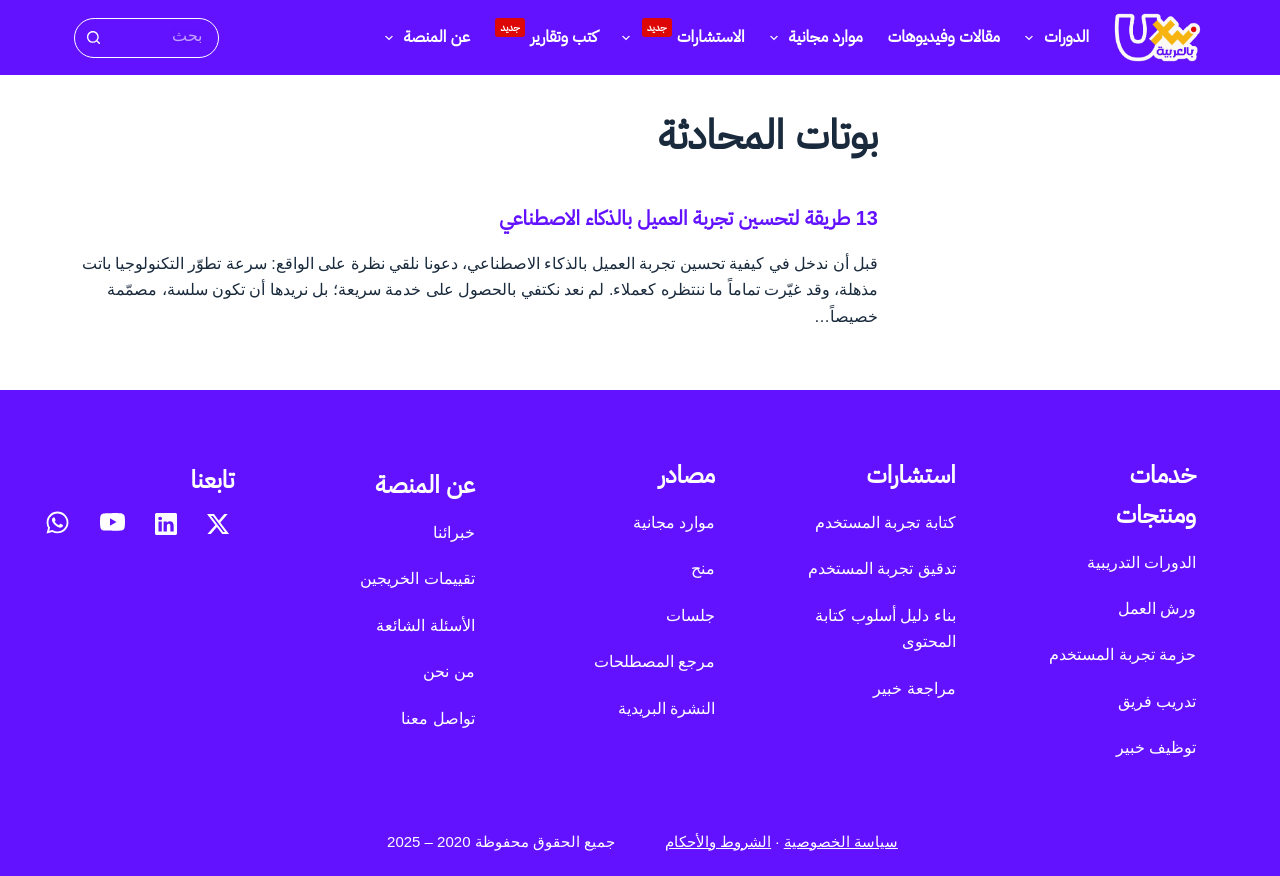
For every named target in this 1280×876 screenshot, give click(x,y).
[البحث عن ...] (164, 36)
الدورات (1053, 38)
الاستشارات (679, 34)
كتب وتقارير (546, 32)
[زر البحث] (92, 38)
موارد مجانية (812, 38)
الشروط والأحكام (718, 841)
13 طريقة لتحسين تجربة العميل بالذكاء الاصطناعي (688, 218)
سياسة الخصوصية (841, 841)
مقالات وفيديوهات (944, 36)
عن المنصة (423, 38)
